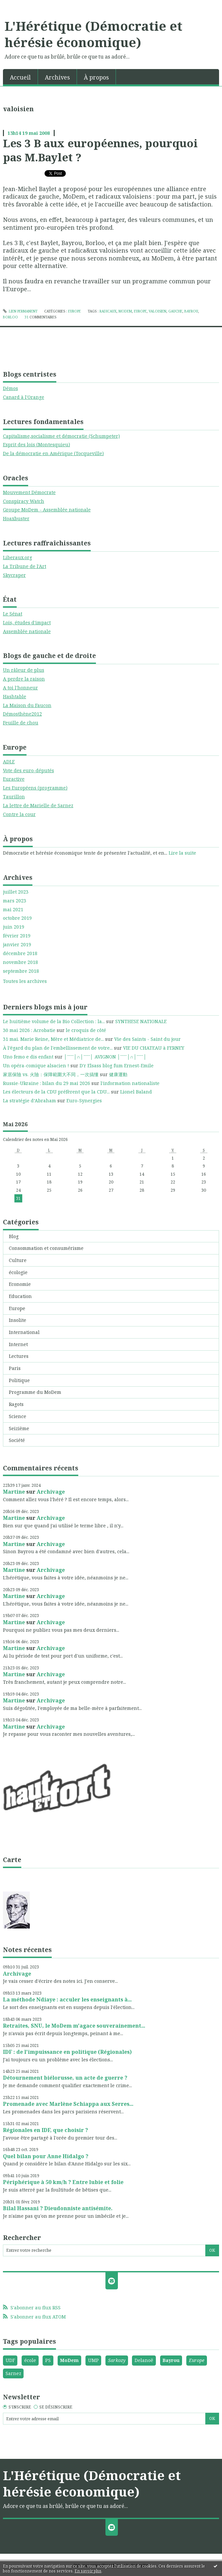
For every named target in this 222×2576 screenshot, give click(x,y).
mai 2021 (13, 910)
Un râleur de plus (23, 670)
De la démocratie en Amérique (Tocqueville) (53, 453)
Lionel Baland (136, 1092)
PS (48, 2360)
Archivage (51, 1491)
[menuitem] (20, 76)
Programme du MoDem (35, 1392)
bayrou (191, 311)
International (24, 1332)
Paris (15, 1368)
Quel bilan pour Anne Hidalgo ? (45, 2156)
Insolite (17, 1320)
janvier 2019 (17, 945)
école (30, 2360)
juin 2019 (13, 927)
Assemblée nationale (27, 631)
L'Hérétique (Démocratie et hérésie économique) (93, 34)
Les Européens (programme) (35, 788)
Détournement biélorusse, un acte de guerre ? (65, 2077)
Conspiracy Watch (23, 501)
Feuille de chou (20, 723)
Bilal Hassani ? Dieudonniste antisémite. (57, 2208)
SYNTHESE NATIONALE (141, 1021)
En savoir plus (88, 2571)
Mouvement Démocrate (29, 492)
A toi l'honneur (20, 687)
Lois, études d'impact (27, 622)
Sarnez (13, 2373)
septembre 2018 (21, 971)
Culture (18, 1260)
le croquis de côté (86, 1030)
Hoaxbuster (16, 518)
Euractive (14, 779)
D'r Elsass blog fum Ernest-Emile (117, 1065)
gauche (175, 311)
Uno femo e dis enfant (28, 1057)
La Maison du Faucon (27, 705)
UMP (93, 2360)
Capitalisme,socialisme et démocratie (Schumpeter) (61, 436)
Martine (14, 1491)
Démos (10, 388)
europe (140, 311)
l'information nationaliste (130, 1083)
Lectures (18, 1356)
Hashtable (14, 696)
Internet (18, 1344)
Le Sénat (12, 614)
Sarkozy (116, 2360)
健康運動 (118, 1074)
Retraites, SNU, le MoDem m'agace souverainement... (74, 2025)
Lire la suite (182, 853)
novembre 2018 (20, 962)
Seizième (19, 1428)
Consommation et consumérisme (46, 1248)
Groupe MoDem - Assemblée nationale (47, 509)
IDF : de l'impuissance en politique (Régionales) (67, 2051)
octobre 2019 (17, 918)
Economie (20, 1284)
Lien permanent (20, 311)
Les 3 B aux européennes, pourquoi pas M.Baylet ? (100, 150)
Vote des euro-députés (28, 770)
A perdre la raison (24, 679)
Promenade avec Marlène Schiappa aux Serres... (68, 2103)
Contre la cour (19, 814)
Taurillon (14, 796)
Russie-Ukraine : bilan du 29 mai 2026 (46, 1083)
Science (17, 1416)
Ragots (16, 1404)
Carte (12, 1859)
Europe (17, 1308)
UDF (10, 2360)
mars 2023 (14, 901)
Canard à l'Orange (23, 397)
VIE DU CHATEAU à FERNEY (153, 1048)
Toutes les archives (25, 981)
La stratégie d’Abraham (29, 1100)
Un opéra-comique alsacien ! (36, 1065)
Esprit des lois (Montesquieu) (36, 444)
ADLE (9, 761)
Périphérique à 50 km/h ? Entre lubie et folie (63, 2182)
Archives (57, 77)
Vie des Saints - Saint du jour (147, 1039)
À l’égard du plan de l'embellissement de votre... (58, 1048)
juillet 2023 (15, 892)
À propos (96, 77)
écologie (18, 1272)
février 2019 (16, 936)
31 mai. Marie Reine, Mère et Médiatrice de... (53, 1039)
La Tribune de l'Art (24, 566)
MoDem (69, 2360)
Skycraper (14, 575)
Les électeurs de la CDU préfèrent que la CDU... (56, 1092)
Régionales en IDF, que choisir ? (45, 2130)
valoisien (157, 311)
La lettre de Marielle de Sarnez (38, 805)
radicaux (108, 311)
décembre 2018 (20, 953)
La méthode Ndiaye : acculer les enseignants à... (67, 1999)
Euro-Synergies (84, 1100)
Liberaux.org (17, 557)
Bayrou (170, 2360)
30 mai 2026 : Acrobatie (29, 1030)
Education (20, 1296)
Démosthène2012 (22, 714)
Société (17, 1440)
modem (125, 311)
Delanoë (144, 2360)
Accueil (20, 77)
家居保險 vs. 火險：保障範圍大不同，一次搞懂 (51, 1074)
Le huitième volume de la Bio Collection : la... (54, 1021)
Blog (14, 1236)
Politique (19, 1380)
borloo (10, 317)
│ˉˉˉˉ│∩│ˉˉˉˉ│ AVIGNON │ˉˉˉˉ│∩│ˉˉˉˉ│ (105, 1057)
